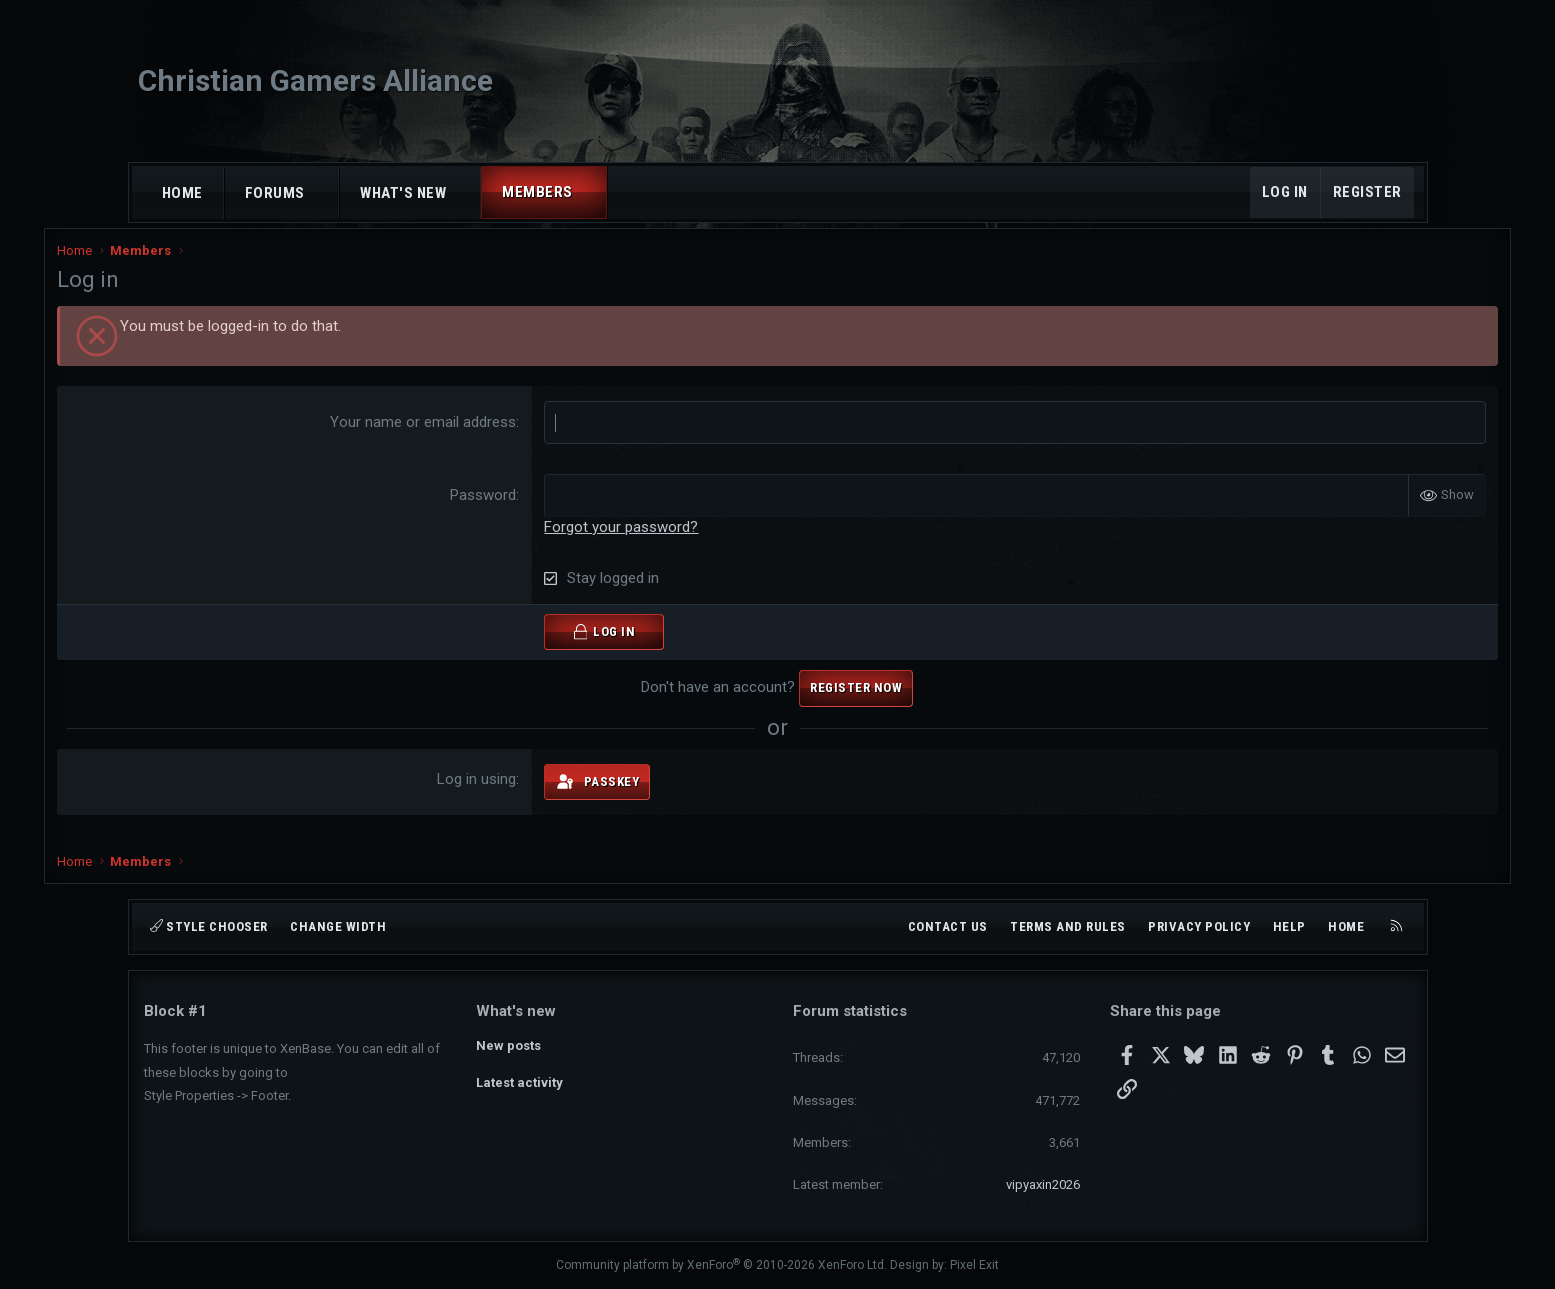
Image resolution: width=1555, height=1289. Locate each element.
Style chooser (209, 926)
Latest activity (519, 1082)
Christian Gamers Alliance (315, 80)
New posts (508, 1045)
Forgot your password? (651, 540)
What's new (403, 193)
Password (513, 508)
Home (182, 193)
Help (1289, 926)
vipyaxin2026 (1043, 1184)
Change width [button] (338, 926)
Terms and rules (1068, 926)
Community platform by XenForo (721, 1265)
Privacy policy (1199, 926)
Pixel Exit (974, 1265)
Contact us (948, 926)
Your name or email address (453, 435)
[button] (322, 193)
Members (537, 192)
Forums (275, 193)
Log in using (506, 792)
